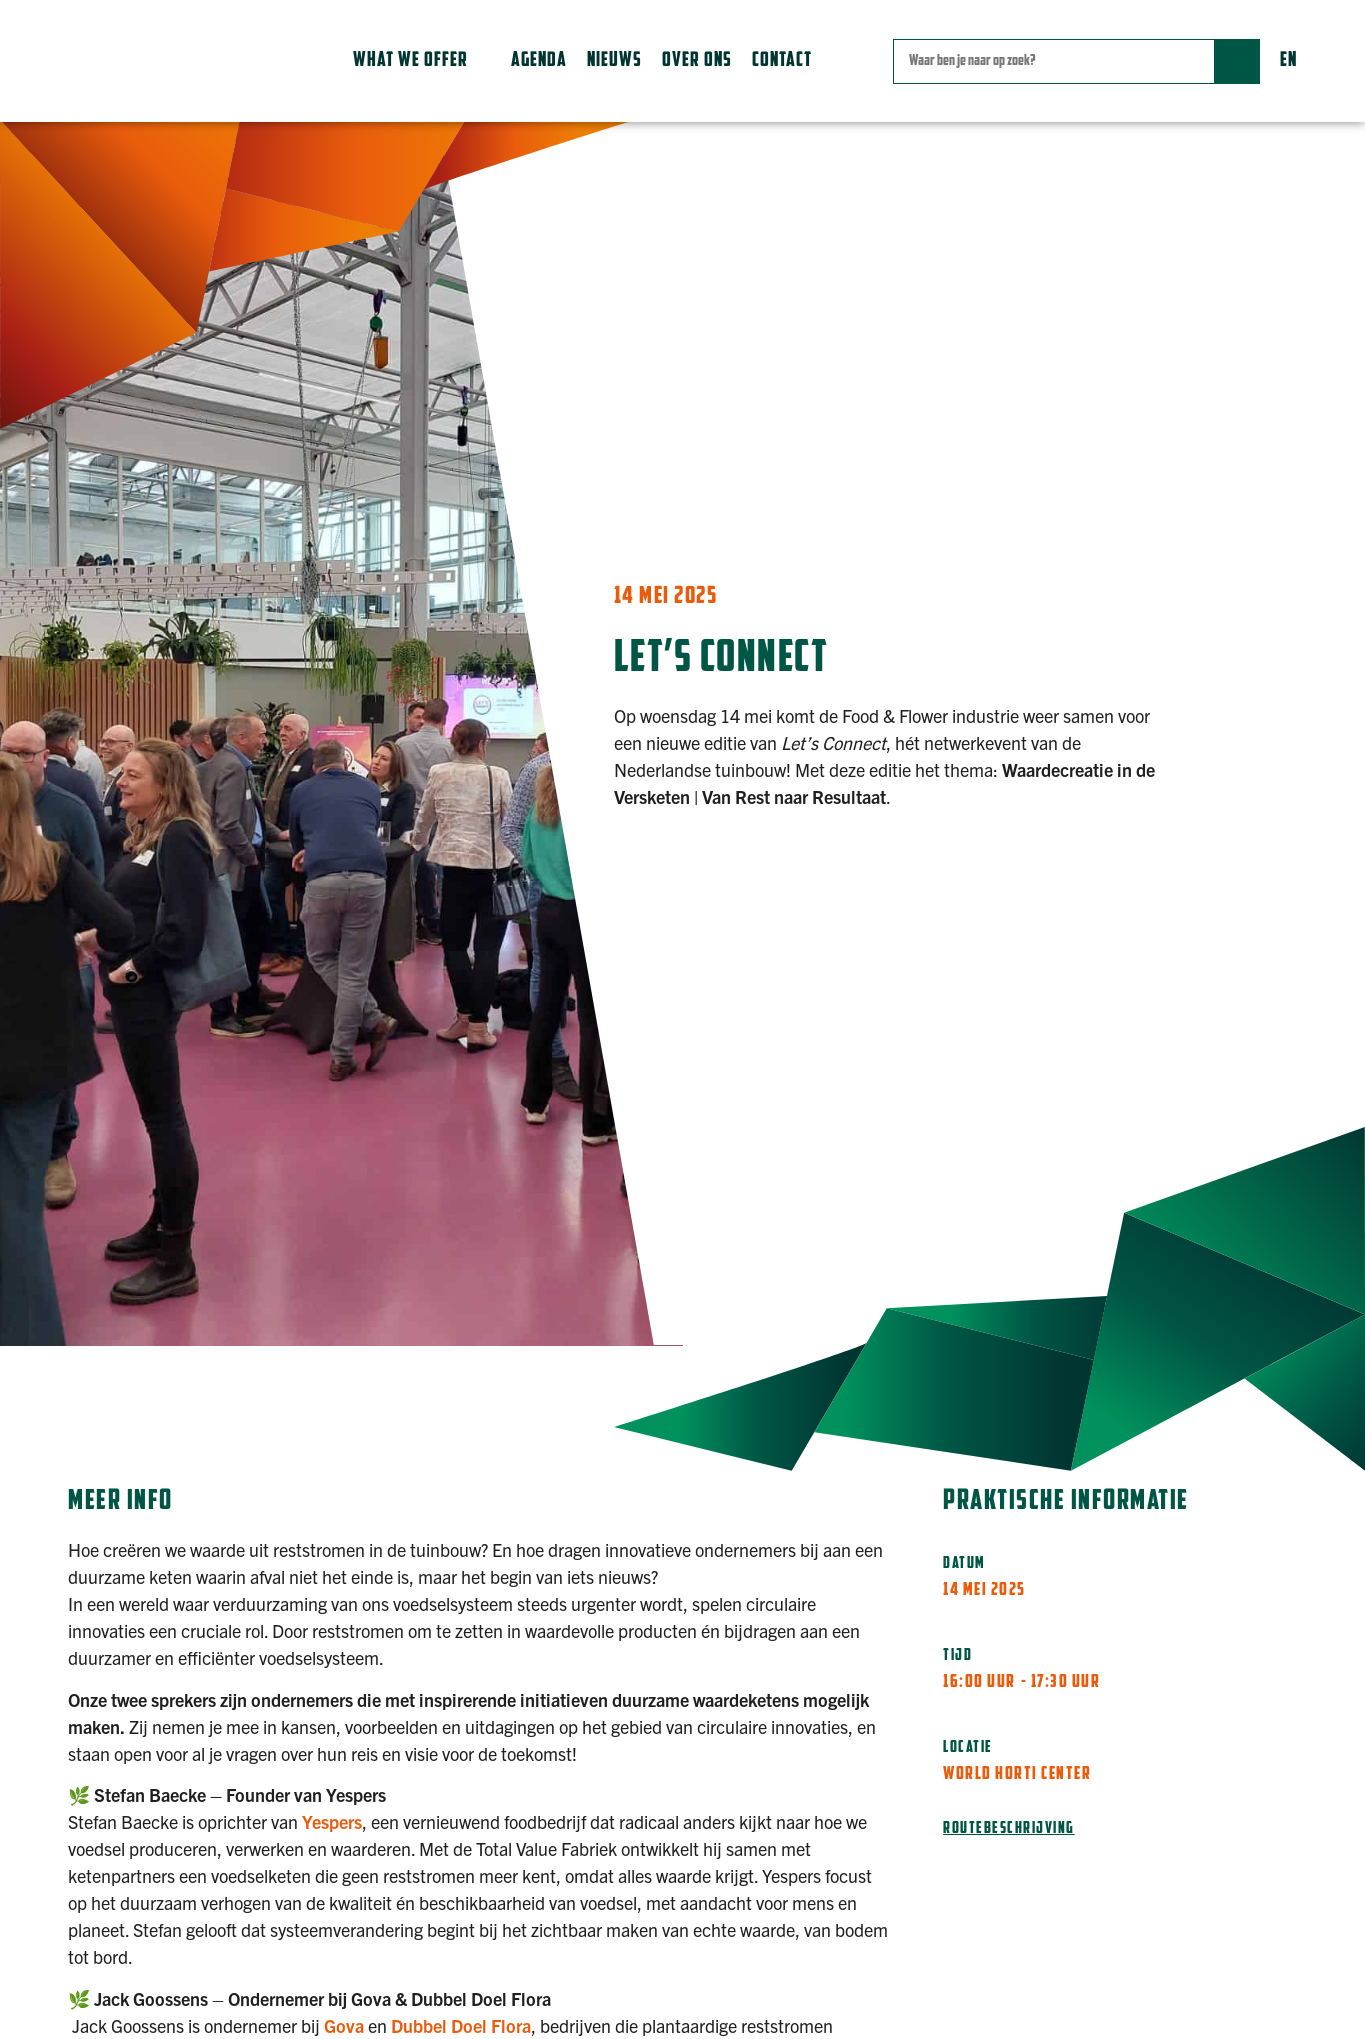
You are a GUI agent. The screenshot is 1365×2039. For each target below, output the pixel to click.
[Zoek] (1236, 61)
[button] (422, 61)
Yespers (332, 1821)
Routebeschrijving (1009, 1829)
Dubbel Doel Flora (461, 2025)
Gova (344, 2025)
